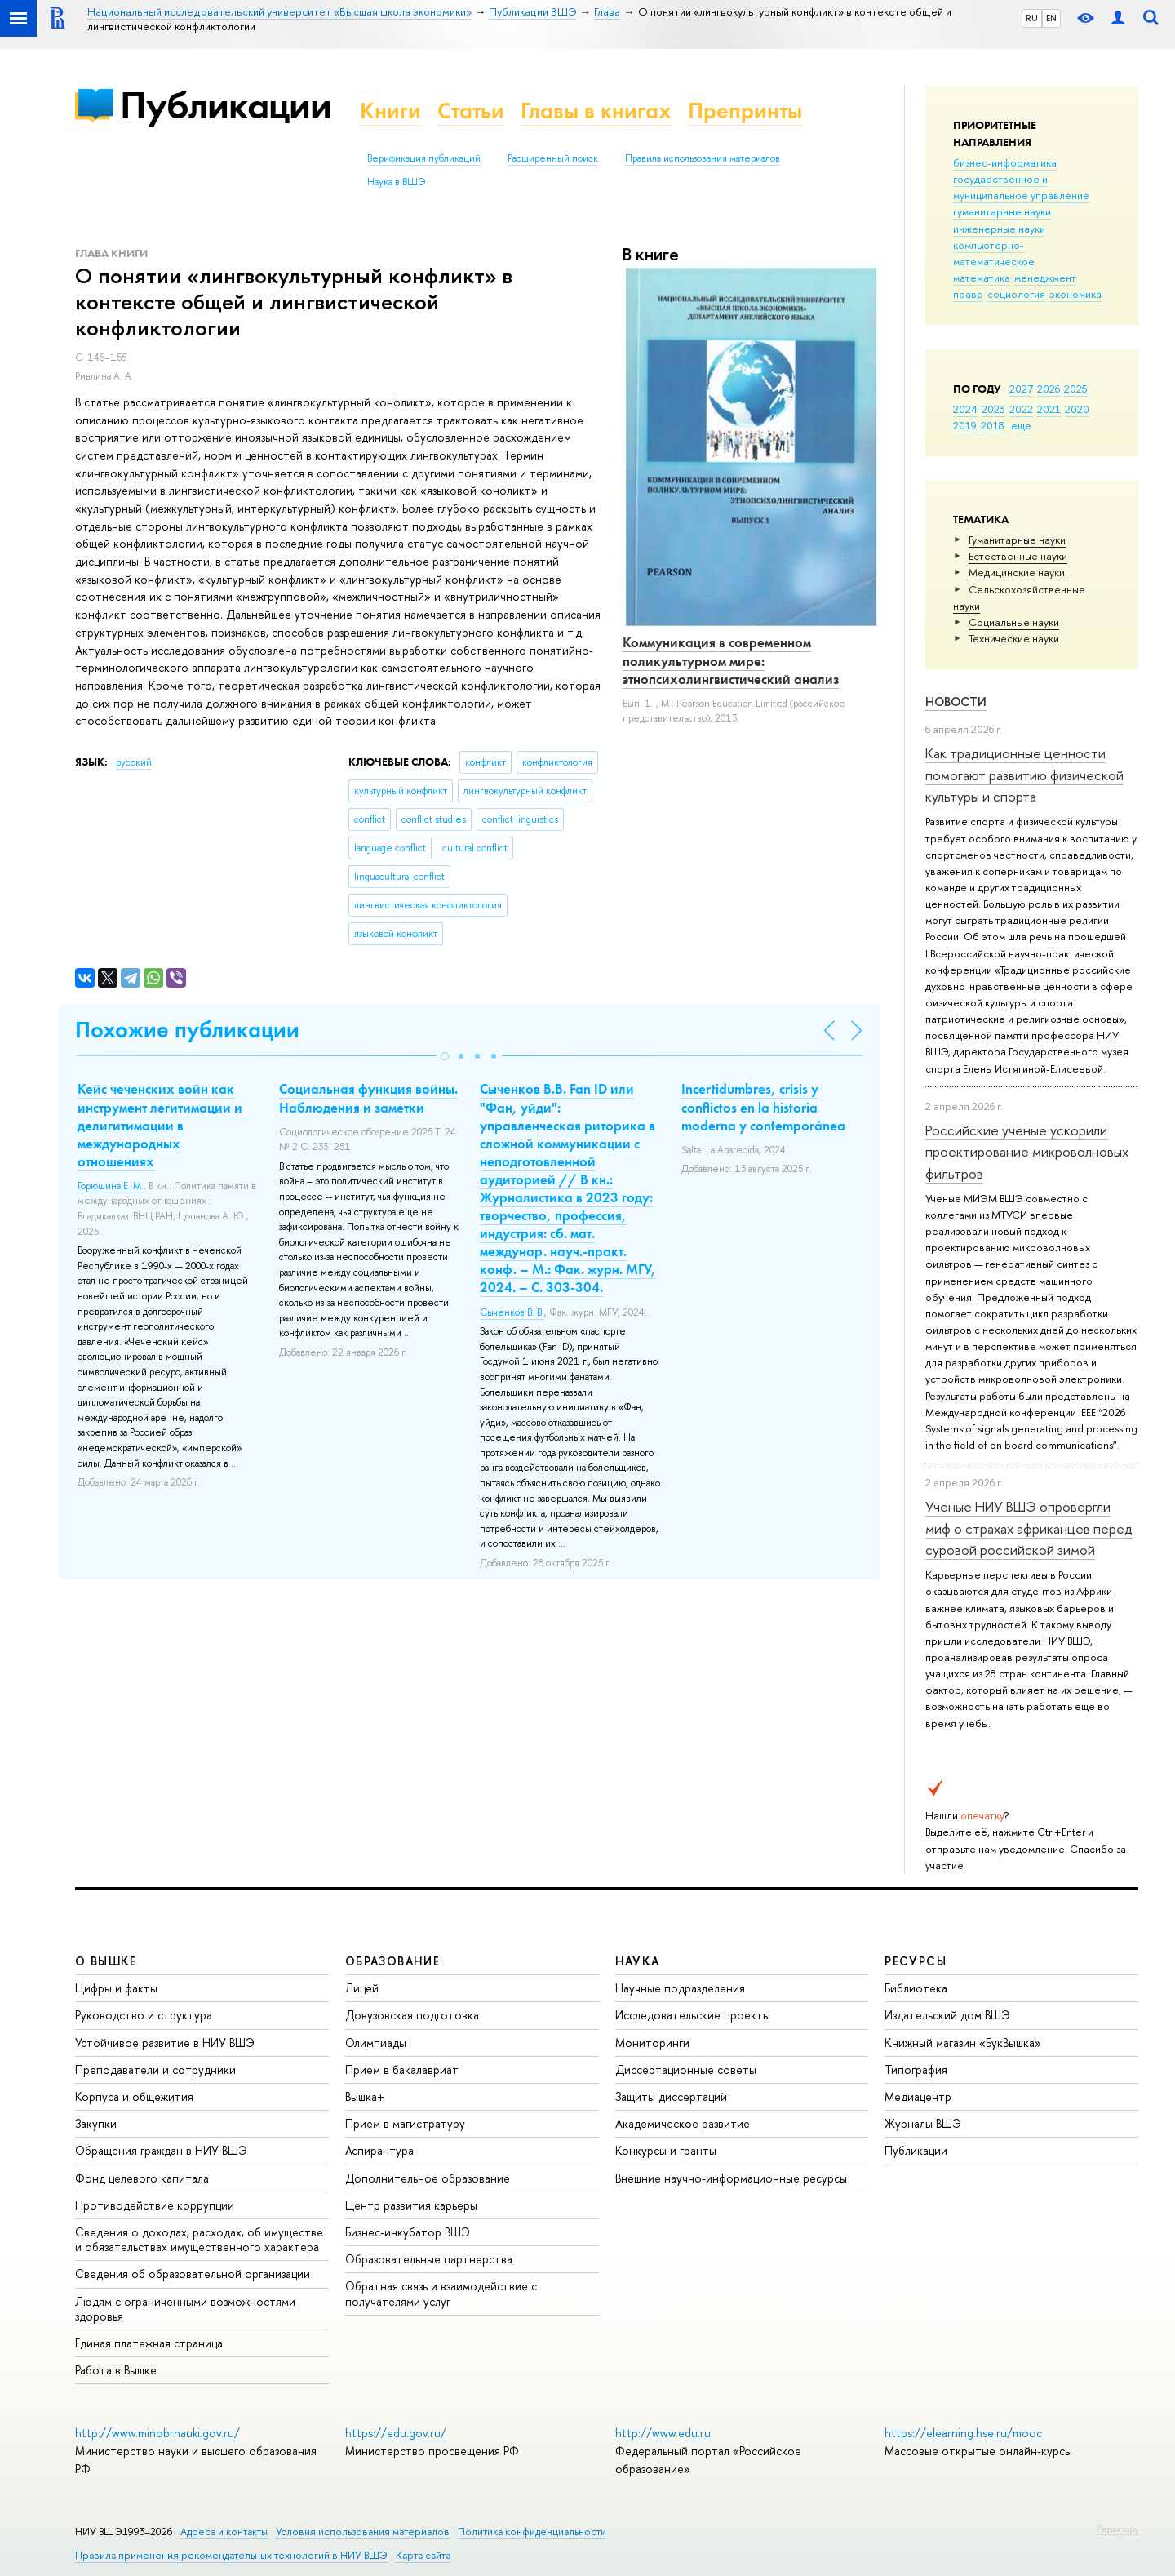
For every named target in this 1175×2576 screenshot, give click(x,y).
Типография (916, 2069)
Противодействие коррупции (154, 2205)
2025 (1076, 388)
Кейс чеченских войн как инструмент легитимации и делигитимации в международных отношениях (160, 1125)
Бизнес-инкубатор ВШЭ (407, 2232)
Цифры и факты (116, 1988)
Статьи (470, 110)
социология (1016, 293)
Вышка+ (365, 2096)
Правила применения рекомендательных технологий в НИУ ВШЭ (231, 2555)
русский (134, 762)
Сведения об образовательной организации (192, 2273)
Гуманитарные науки (1017, 539)
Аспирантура (379, 2150)
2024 (965, 409)
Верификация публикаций (424, 158)
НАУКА (637, 1961)
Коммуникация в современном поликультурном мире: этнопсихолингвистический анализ (731, 660)
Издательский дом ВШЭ (947, 2015)
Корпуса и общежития (134, 2096)
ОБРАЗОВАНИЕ (392, 1961)
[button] (445, 1056)
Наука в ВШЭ (396, 182)
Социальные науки (1014, 622)
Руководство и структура (143, 2015)
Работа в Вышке (116, 2370)
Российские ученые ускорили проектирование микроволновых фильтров (1026, 1152)
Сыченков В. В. (512, 1312)
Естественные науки (1018, 556)
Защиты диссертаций (671, 2096)
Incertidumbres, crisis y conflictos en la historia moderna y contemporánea (763, 1107)
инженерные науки (999, 228)
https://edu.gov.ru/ (395, 2433)
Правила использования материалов (702, 158)
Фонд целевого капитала (142, 2178)
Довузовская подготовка (412, 2015)
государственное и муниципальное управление (1021, 186)
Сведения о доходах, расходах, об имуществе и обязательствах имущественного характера (199, 2239)
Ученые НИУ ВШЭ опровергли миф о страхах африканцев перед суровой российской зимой (1029, 1528)
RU (1032, 18)
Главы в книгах (596, 110)
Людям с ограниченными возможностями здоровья (185, 2309)
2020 (1077, 409)
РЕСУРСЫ (916, 1961)
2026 (1048, 388)
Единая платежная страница (149, 2343)
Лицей (362, 1988)
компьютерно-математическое (994, 253)
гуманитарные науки (1002, 211)
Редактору (1117, 2528)
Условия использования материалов (363, 2531)
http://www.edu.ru (663, 2433)
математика (981, 277)
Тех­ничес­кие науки (1014, 638)
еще (1021, 425)
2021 (1049, 409)
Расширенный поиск (553, 158)
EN (1051, 18)
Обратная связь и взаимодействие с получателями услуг (441, 2293)
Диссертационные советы (685, 2069)
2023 (993, 409)
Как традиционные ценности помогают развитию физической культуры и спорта (1024, 775)
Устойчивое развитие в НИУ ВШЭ (165, 2042)
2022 (1021, 409)
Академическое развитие (682, 2123)
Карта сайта (423, 2555)
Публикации (225, 105)
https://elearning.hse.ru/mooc (963, 2433)
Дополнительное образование (427, 2178)
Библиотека (916, 1988)
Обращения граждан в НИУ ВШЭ (161, 2150)
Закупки (96, 2123)
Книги (390, 110)
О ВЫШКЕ (106, 1961)
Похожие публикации (187, 1029)
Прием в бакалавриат (402, 2069)
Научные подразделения (680, 1988)
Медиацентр (918, 2096)
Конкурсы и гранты (665, 2150)
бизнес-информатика (1005, 162)
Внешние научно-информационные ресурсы (731, 2178)
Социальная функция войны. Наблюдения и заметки (368, 1098)
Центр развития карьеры (411, 2205)
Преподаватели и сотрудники (155, 2069)
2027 (1021, 388)
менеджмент (1045, 277)
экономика (1075, 293)
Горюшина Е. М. (111, 1186)
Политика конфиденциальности (532, 2531)
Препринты (745, 110)
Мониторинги (652, 2042)
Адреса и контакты (224, 2531)
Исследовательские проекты (692, 2015)
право (968, 293)
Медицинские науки (1017, 572)
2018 (992, 425)
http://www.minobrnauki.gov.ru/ (157, 2433)
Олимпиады (375, 2042)
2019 (965, 425)
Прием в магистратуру (405, 2123)
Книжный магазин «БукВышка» (963, 2042)
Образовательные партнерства (428, 2259)
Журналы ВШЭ (923, 2123)
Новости (956, 701)
